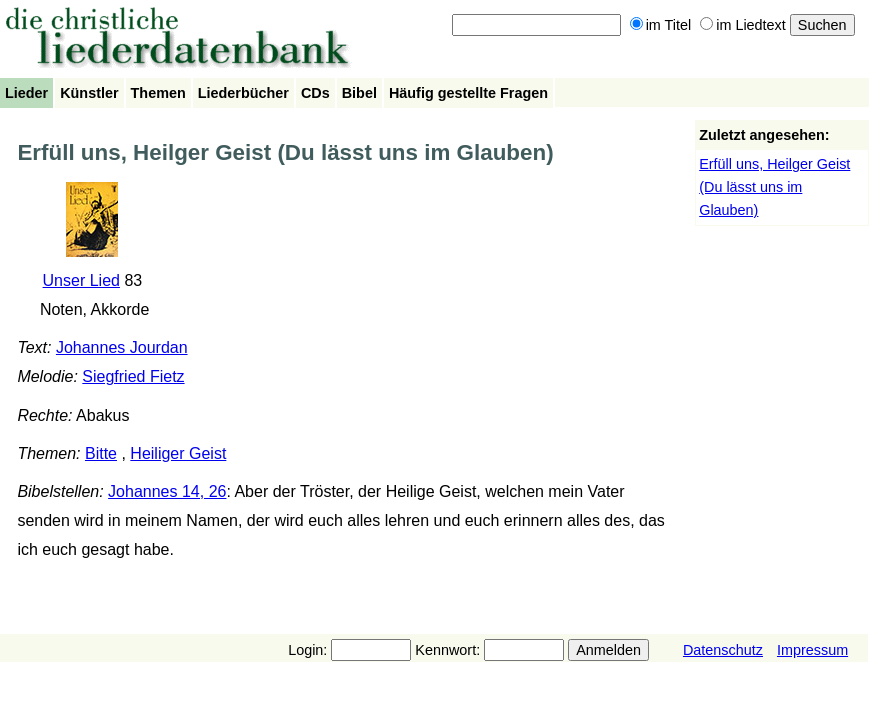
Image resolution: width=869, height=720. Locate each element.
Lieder (26, 93)
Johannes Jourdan (122, 347)
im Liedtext (743, 25)
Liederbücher (243, 93)
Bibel (359, 93)
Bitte (101, 453)
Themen (158, 93)
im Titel (661, 25)
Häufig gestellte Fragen (468, 93)
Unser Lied (81, 280)
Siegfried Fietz (133, 376)
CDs (315, 93)
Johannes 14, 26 (167, 491)
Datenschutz (723, 650)
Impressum (812, 650)
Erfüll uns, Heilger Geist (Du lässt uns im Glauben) (774, 187)
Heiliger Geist (178, 453)
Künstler (89, 93)
